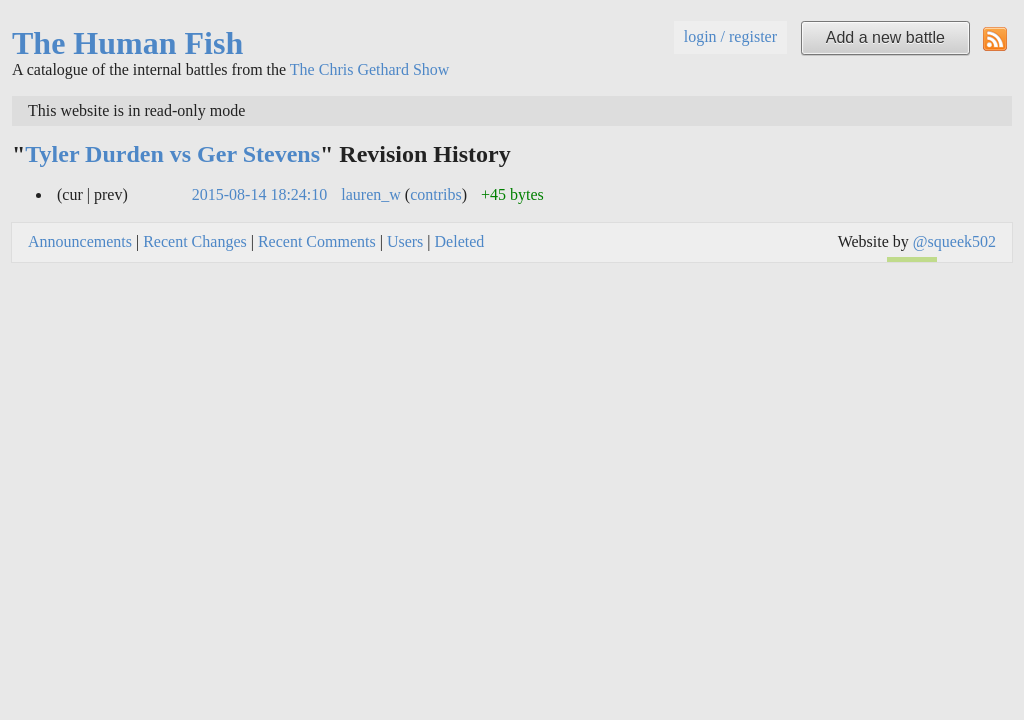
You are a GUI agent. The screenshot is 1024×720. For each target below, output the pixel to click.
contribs (436, 194)
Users (405, 241)
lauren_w (371, 194)
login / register (730, 36)
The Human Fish (127, 43)
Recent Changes (195, 241)
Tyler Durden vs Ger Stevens (172, 154)
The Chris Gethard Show (370, 69)
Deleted (460, 241)
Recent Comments (317, 241)
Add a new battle (885, 37)
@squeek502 (954, 241)
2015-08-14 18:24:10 (260, 194)
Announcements (80, 241)
